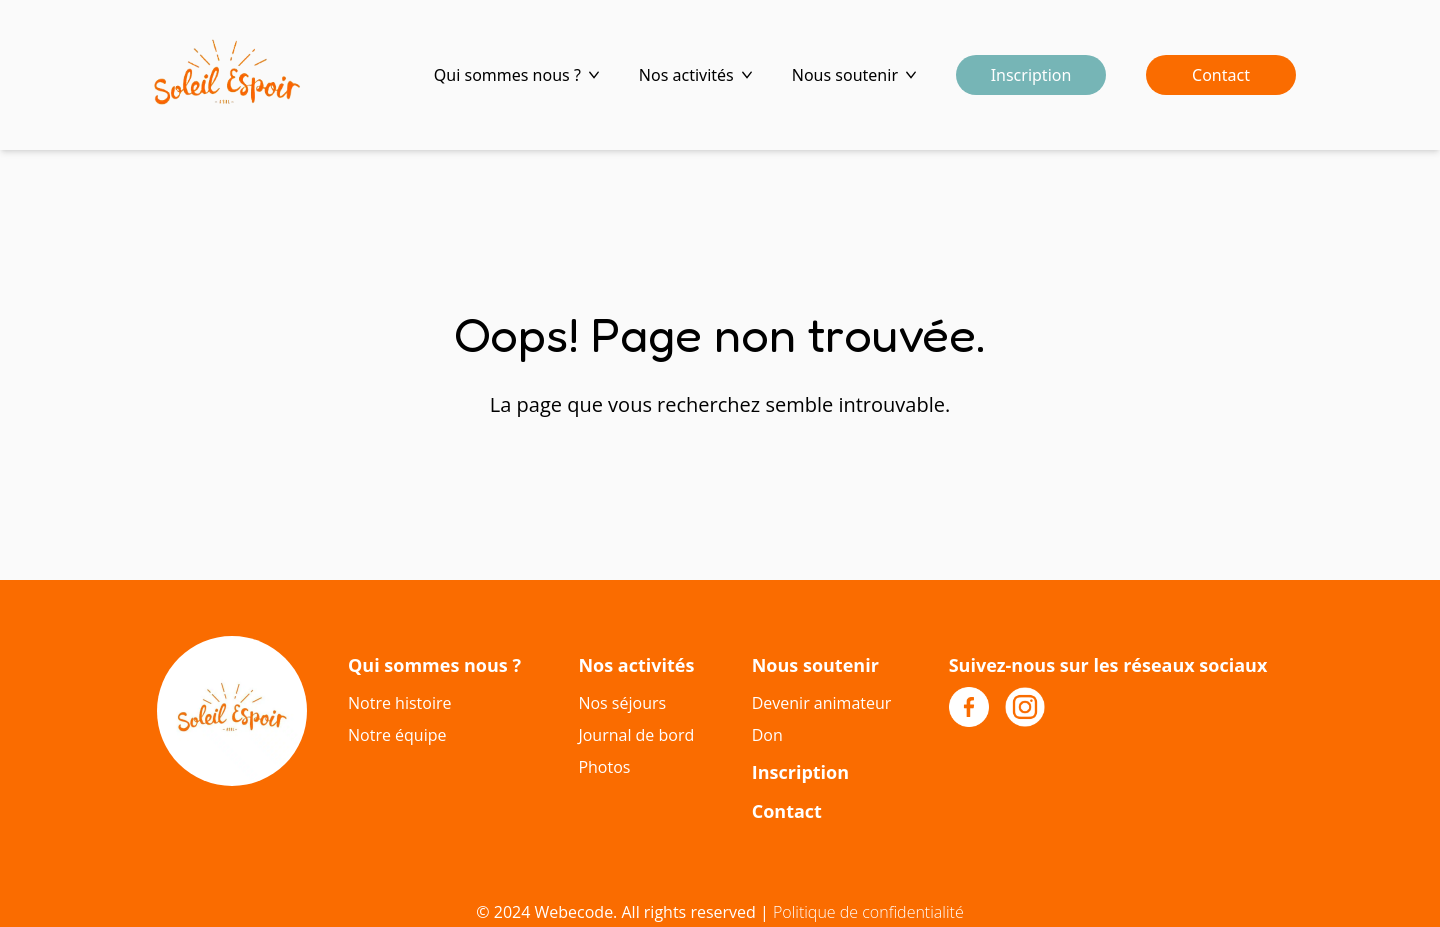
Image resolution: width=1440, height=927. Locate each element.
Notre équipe (397, 735)
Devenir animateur (822, 703)
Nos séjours (622, 703)
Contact (1221, 75)
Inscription (1031, 75)
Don (767, 735)
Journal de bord (636, 735)
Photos (604, 767)
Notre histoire (399, 703)
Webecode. (576, 912)
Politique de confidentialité (868, 912)
